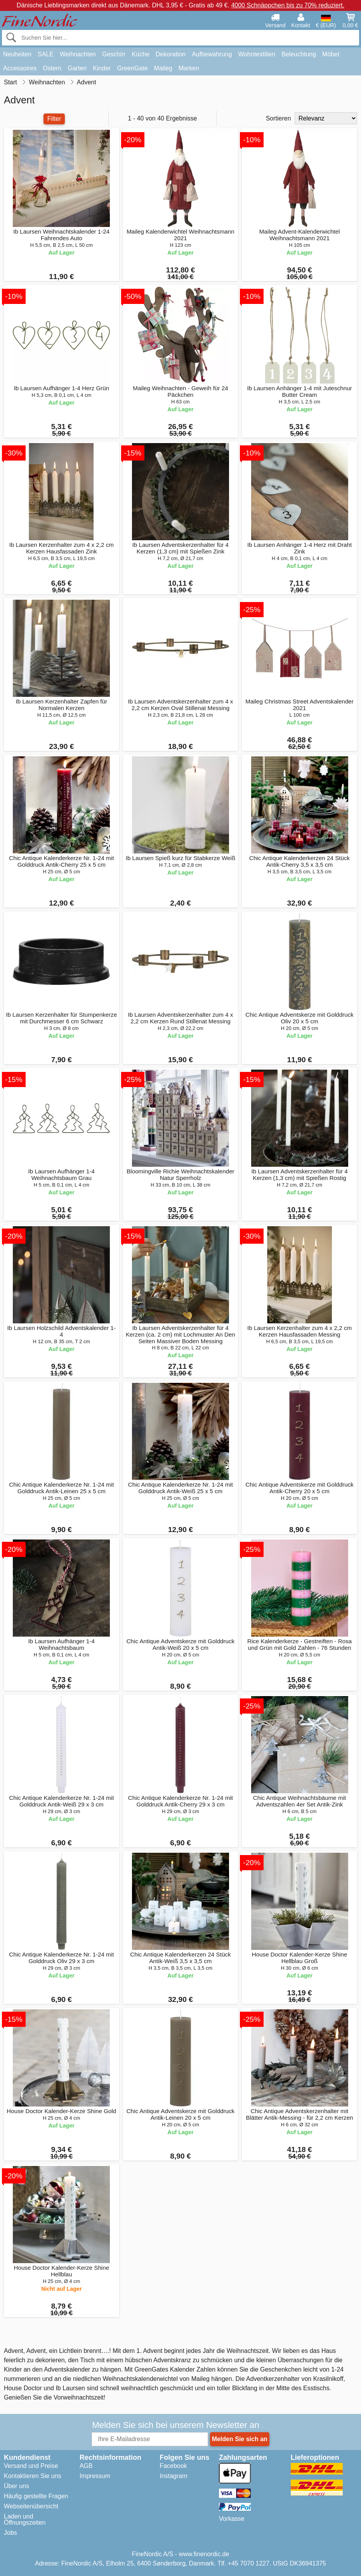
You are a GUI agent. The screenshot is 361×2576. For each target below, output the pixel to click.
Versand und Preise (31, 2466)
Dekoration (171, 54)
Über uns (16, 2486)
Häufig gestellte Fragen (36, 2496)
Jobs (10, 2532)
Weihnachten (78, 54)
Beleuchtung (298, 54)
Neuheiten (17, 54)
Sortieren (278, 118)
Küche (140, 54)
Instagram (173, 2476)
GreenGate (132, 68)
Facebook (173, 2466)
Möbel (330, 54)
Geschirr (113, 54)
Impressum (95, 2476)
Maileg (163, 68)
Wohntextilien (256, 54)
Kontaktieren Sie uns (32, 2476)
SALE (46, 54)
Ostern (52, 68)
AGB (86, 2466)
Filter (54, 118)
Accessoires (19, 68)
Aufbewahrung (212, 54)
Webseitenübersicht (31, 2506)
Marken (189, 68)
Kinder (102, 68)
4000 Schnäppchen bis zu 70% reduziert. (287, 5)
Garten (77, 68)
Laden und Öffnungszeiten (24, 2519)
